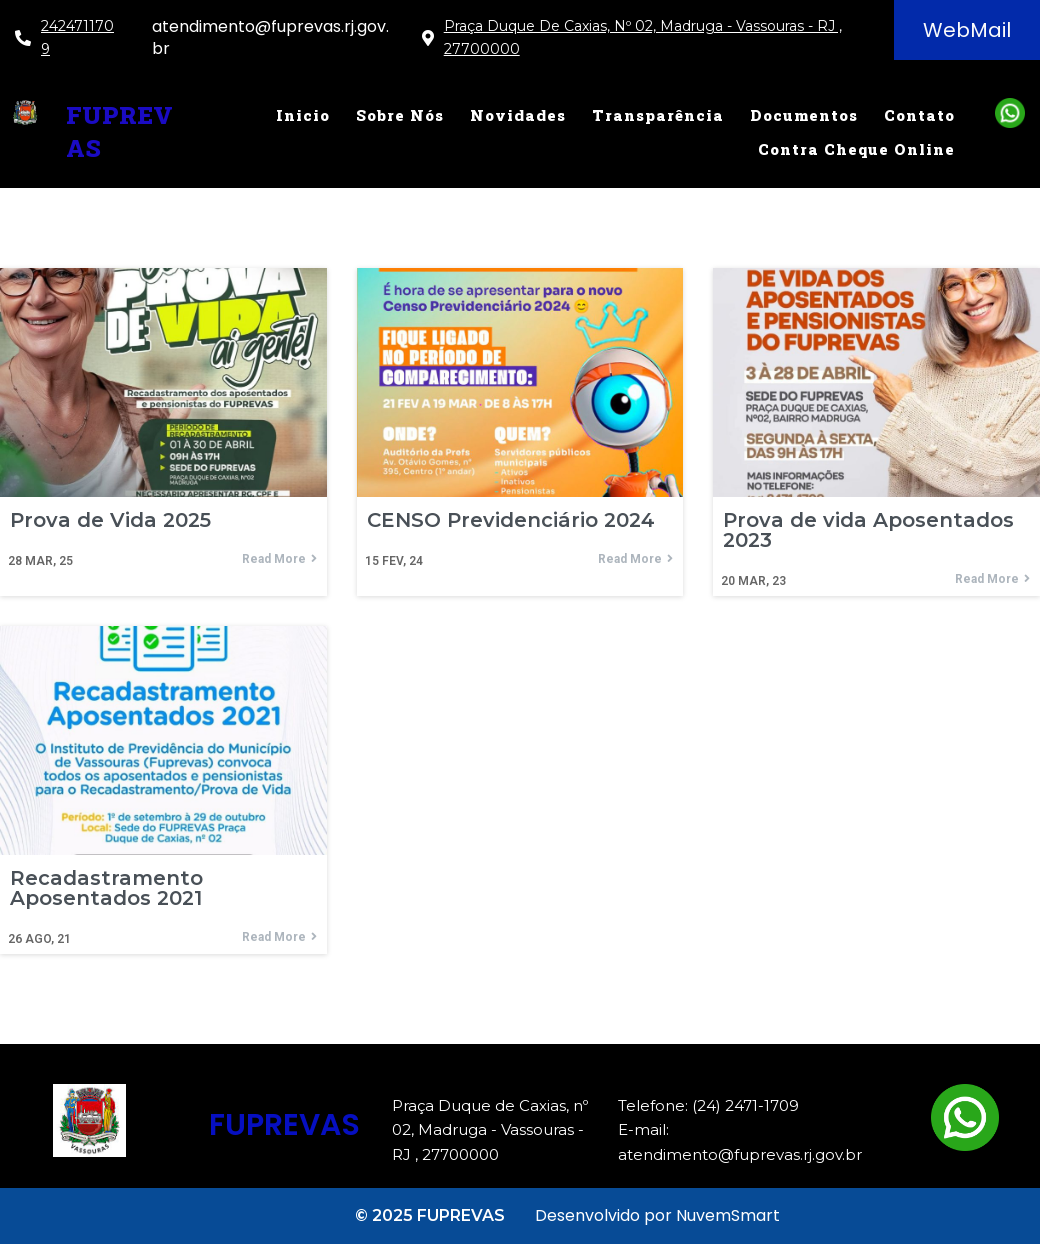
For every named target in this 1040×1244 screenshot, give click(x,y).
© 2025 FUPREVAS (430, 1215)
